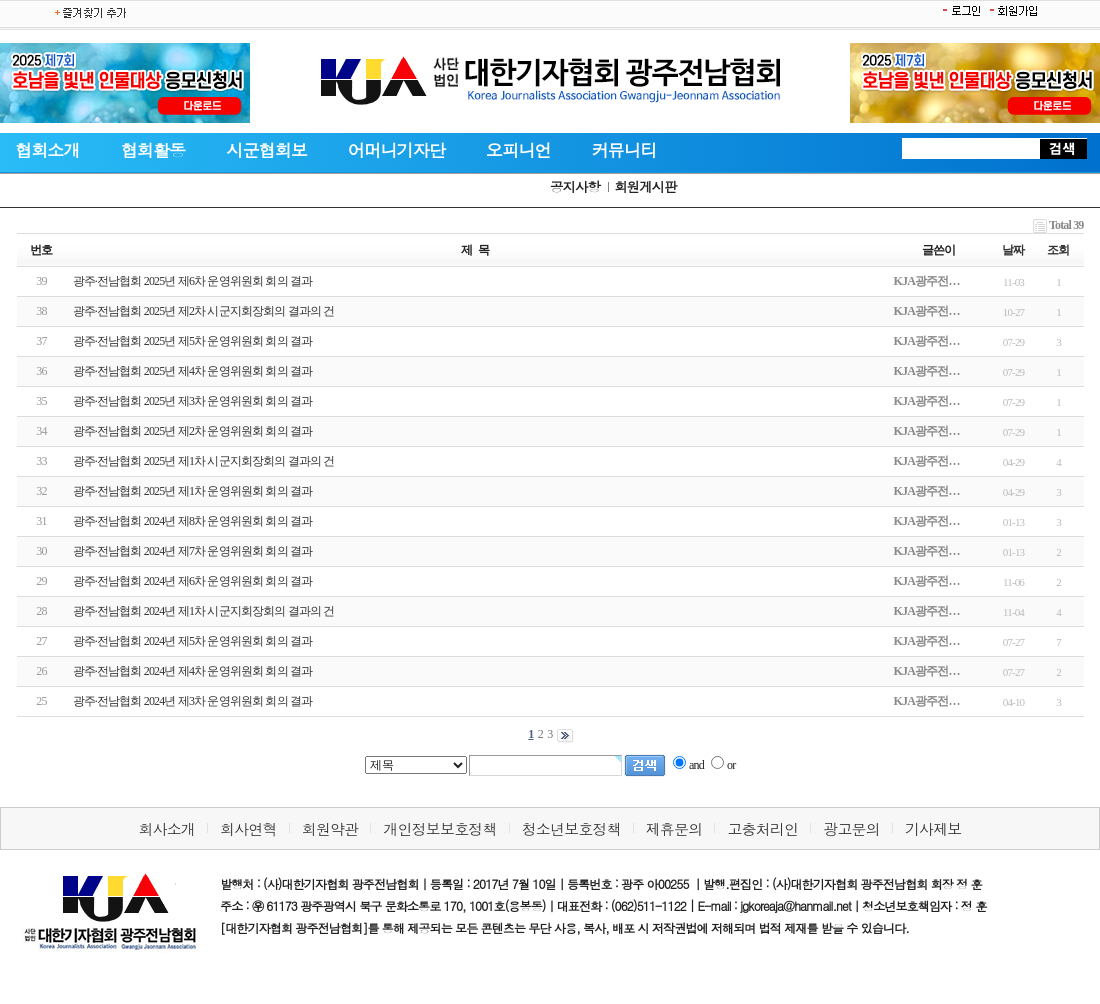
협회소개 (47, 150)
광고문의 (851, 828)
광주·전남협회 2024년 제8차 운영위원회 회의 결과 (193, 521)
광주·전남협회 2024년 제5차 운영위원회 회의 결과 (193, 641)
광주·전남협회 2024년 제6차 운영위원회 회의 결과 (193, 581)
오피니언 (518, 150)
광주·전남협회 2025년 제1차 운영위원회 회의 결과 (193, 491)
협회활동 (153, 150)
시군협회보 (266, 150)
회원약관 (330, 828)
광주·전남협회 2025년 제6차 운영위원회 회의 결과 (193, 281)
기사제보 (933, 828)
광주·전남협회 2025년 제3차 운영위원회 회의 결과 (193, 401)
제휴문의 (674, 828)
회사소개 (166, 828)
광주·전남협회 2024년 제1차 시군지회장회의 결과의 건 (204, 611)
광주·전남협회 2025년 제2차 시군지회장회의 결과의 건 (204, 311)
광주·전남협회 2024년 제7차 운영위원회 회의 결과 (193, 551)
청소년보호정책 (571, 828)
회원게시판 (645, 186)
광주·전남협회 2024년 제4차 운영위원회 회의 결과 (193, 671)
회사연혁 (248, 828)
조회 (1058, 250)
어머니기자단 (396, 150)
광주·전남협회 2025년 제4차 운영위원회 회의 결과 (193, 371)
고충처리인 (762, 828)
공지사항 (575, 186)
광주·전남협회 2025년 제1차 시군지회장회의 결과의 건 (204, 461)
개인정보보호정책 (439, 828)
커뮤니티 (624, 150)
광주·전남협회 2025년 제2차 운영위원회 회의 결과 (193, 431)
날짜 (1013, 250)
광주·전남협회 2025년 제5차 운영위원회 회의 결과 (193, 341)
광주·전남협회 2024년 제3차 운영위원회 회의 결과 (193, 701)
